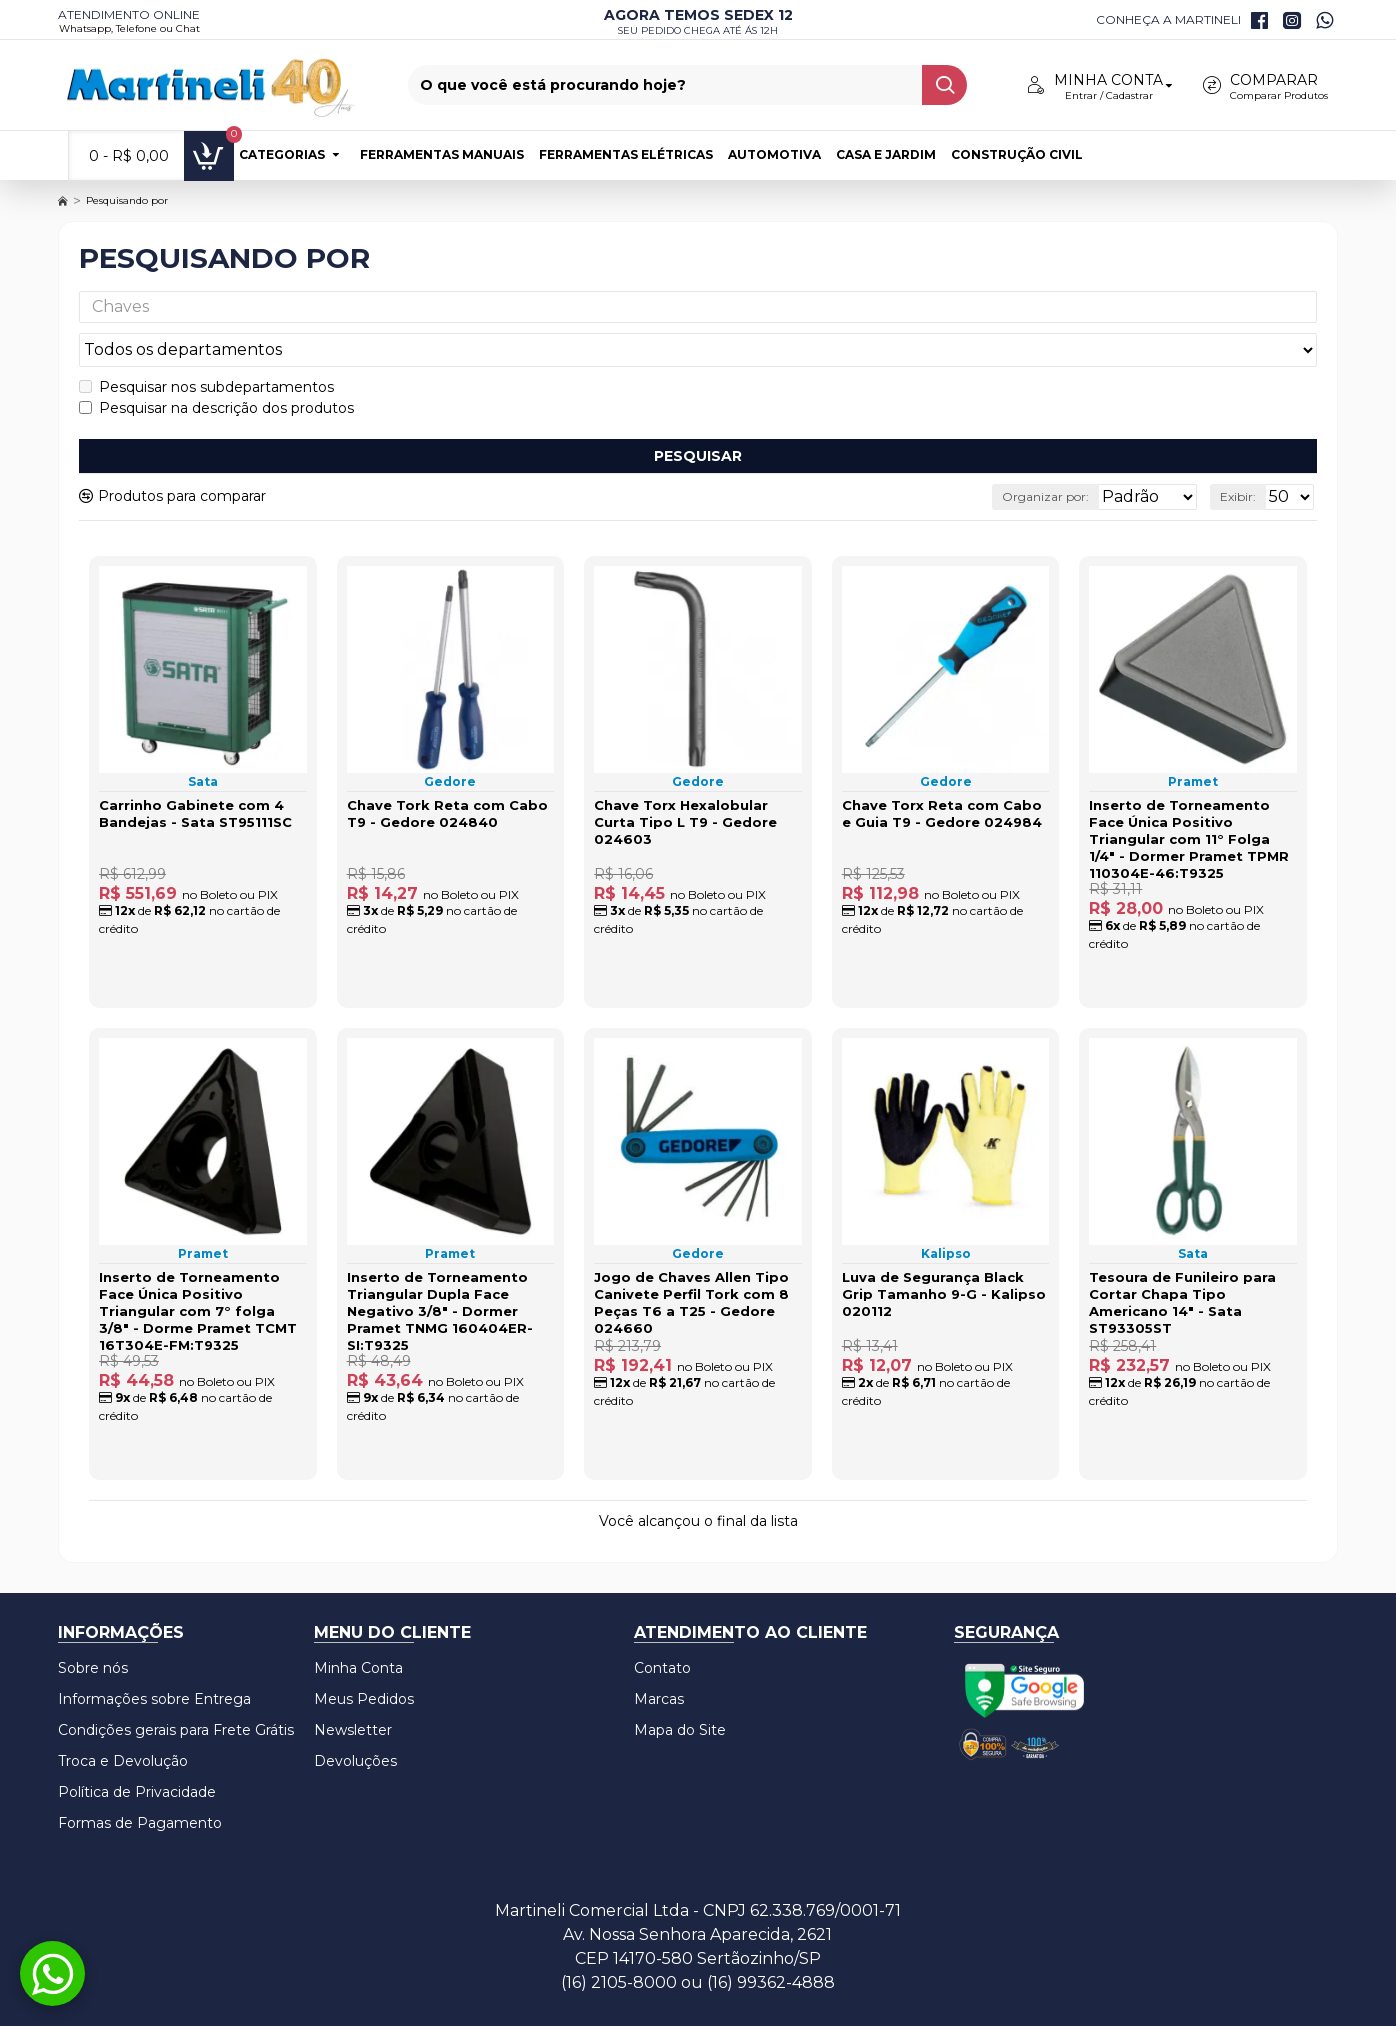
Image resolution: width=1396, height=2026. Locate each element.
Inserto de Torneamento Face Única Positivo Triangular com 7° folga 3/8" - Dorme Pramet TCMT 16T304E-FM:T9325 (198, 1259)
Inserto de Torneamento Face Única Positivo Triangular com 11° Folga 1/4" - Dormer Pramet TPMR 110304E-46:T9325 (1189, 801)
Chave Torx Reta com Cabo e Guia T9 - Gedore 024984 (942, 775)
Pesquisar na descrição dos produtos (216, 370)
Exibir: (1244, 458)
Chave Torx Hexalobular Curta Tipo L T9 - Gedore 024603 (685, 784)
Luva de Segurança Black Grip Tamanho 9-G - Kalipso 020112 (944, 1242)
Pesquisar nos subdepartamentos (206, 349)
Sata (203, 743)
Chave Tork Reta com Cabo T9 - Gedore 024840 (447, 775)
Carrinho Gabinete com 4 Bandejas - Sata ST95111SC (195, 775)
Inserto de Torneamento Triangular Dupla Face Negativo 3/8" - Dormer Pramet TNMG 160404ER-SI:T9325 (440, 1259)
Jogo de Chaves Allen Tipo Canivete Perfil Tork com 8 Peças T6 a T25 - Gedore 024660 (691, 1250)
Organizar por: (998, 458)
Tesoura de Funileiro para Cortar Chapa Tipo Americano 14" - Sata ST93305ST (1182, 1250)
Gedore (450, 743)
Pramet (1193, 743)
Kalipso (946, 1201)
